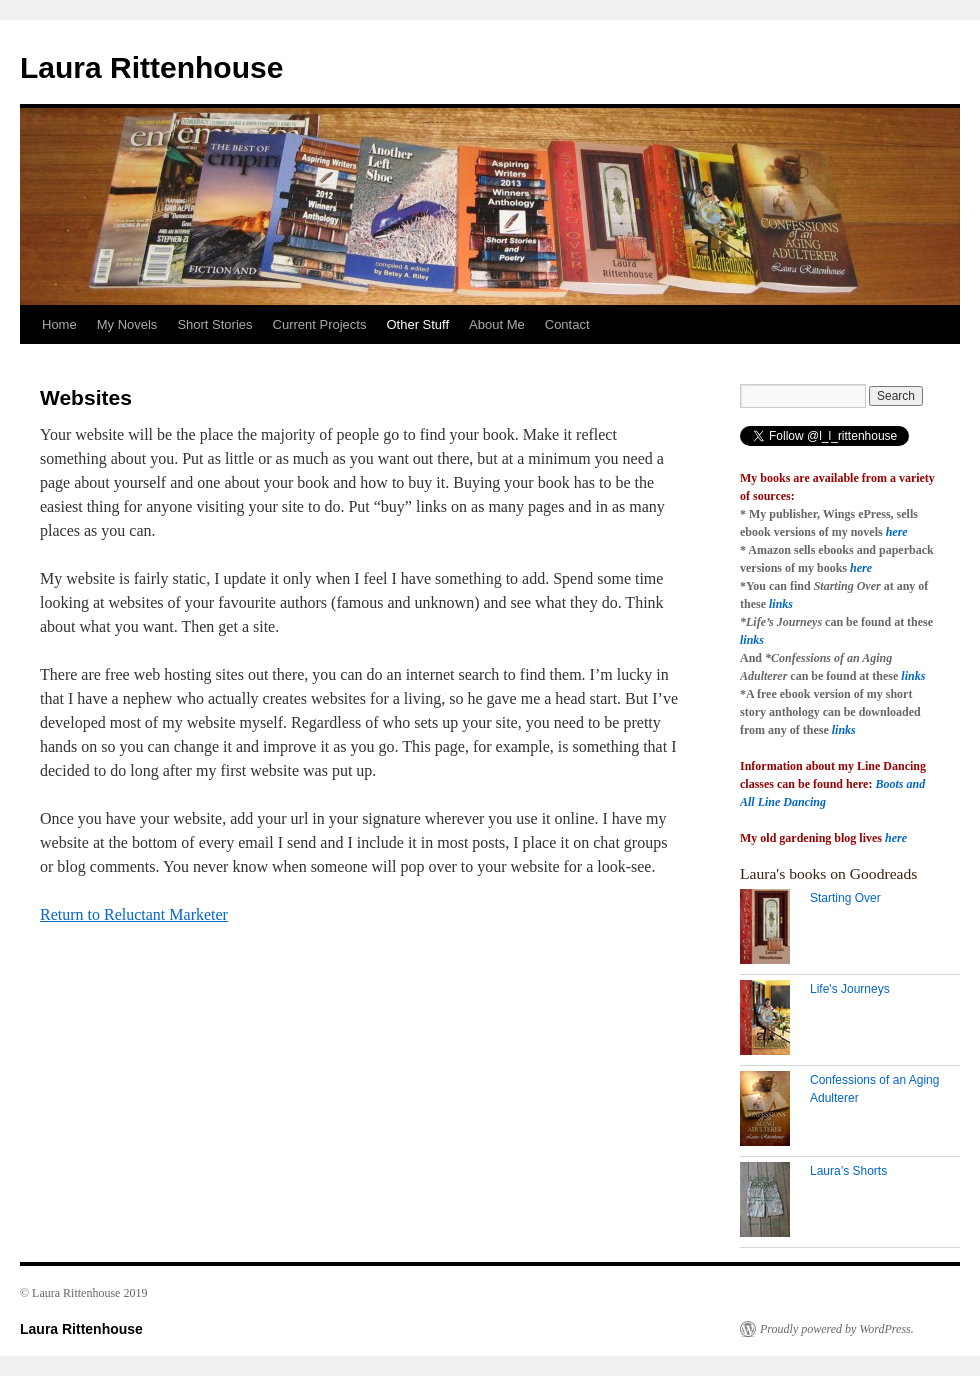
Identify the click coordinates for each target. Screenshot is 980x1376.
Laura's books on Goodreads (828, 873)
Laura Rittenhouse (151, 67)
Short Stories (214, 324)
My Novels (127, 324)
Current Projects (320, 324)
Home (59, 324)
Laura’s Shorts (848, 1171)
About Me (497, 324)
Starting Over (845, 898)
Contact (567, 324)
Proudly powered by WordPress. (837, 1329)
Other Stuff (417, 324)
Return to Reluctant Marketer (134, 914)
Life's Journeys (850, 989)
